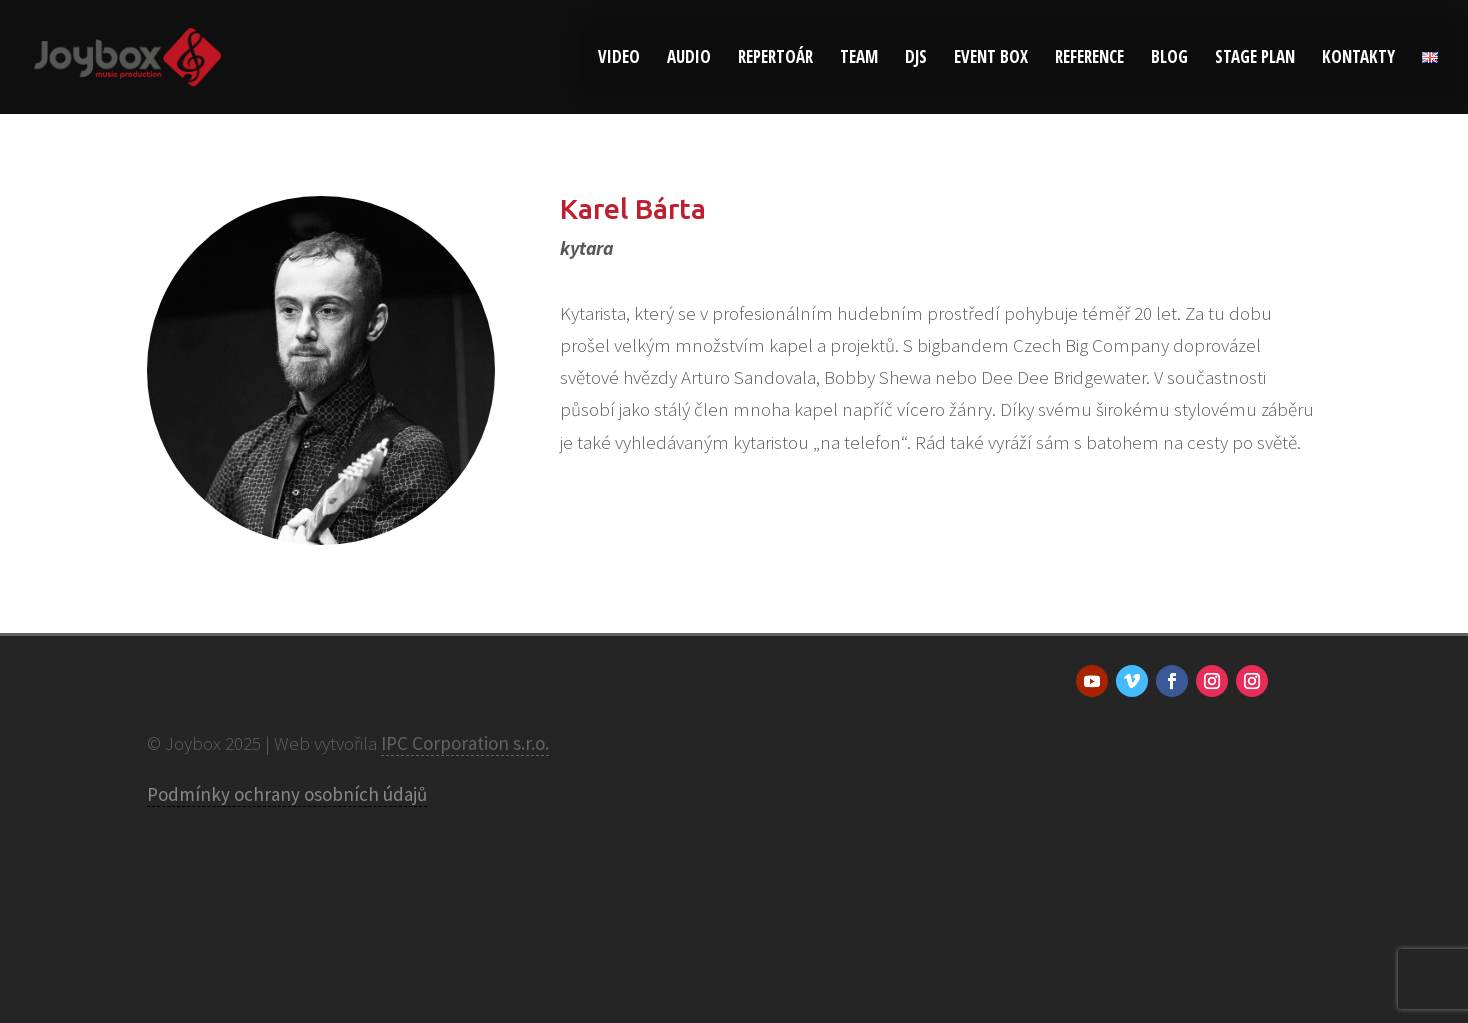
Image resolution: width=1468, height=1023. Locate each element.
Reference (1089, 59)
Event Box (991, 59)
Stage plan (1255, 59)
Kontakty (1358, 59)
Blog (1169, 59)
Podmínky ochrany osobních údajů (287, 794)
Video (619, 59)
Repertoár (775, 59)
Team (859, 59)
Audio (689, 59)
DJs (916, 59)
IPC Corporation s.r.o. (465, 743)
